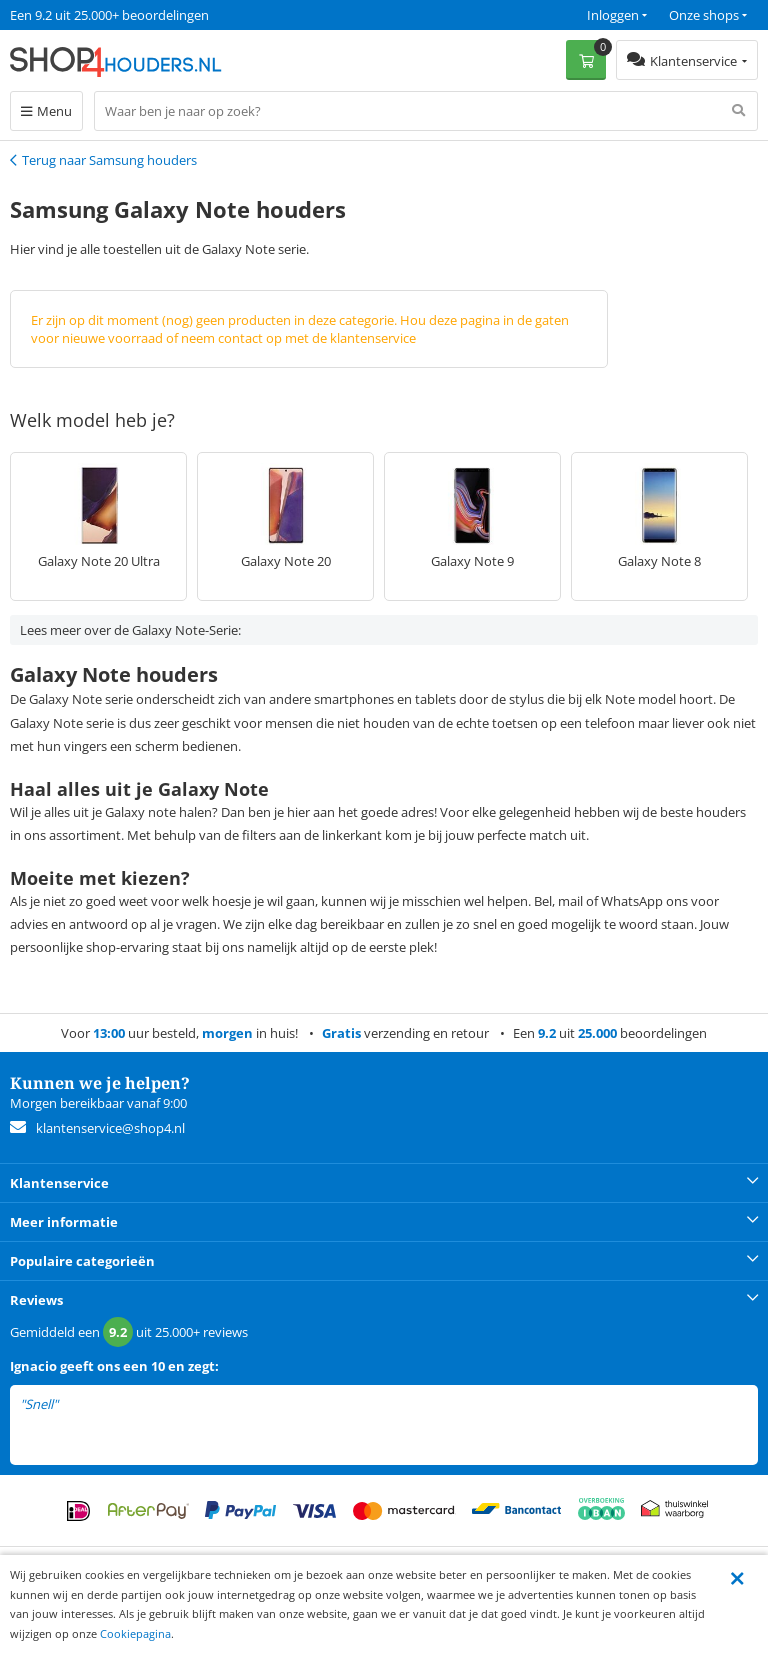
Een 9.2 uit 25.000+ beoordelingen (109, 15)
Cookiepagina (135, 1633)
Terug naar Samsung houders (109, 160)
